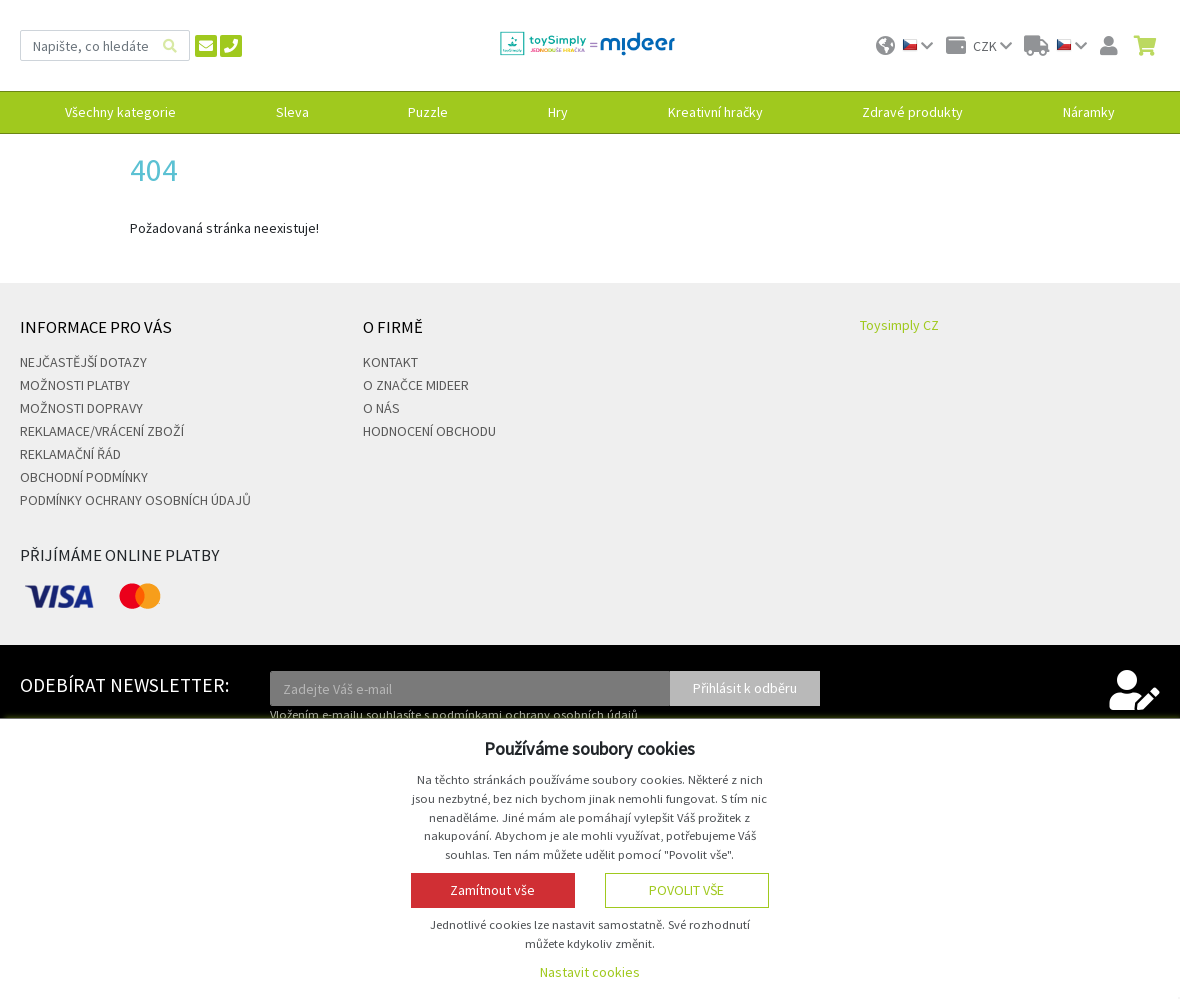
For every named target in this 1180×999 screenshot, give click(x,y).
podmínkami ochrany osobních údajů (535, 714)
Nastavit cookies (590, 972)
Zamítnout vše (492, 890)
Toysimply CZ (899, 325)
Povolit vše (686, 890)
